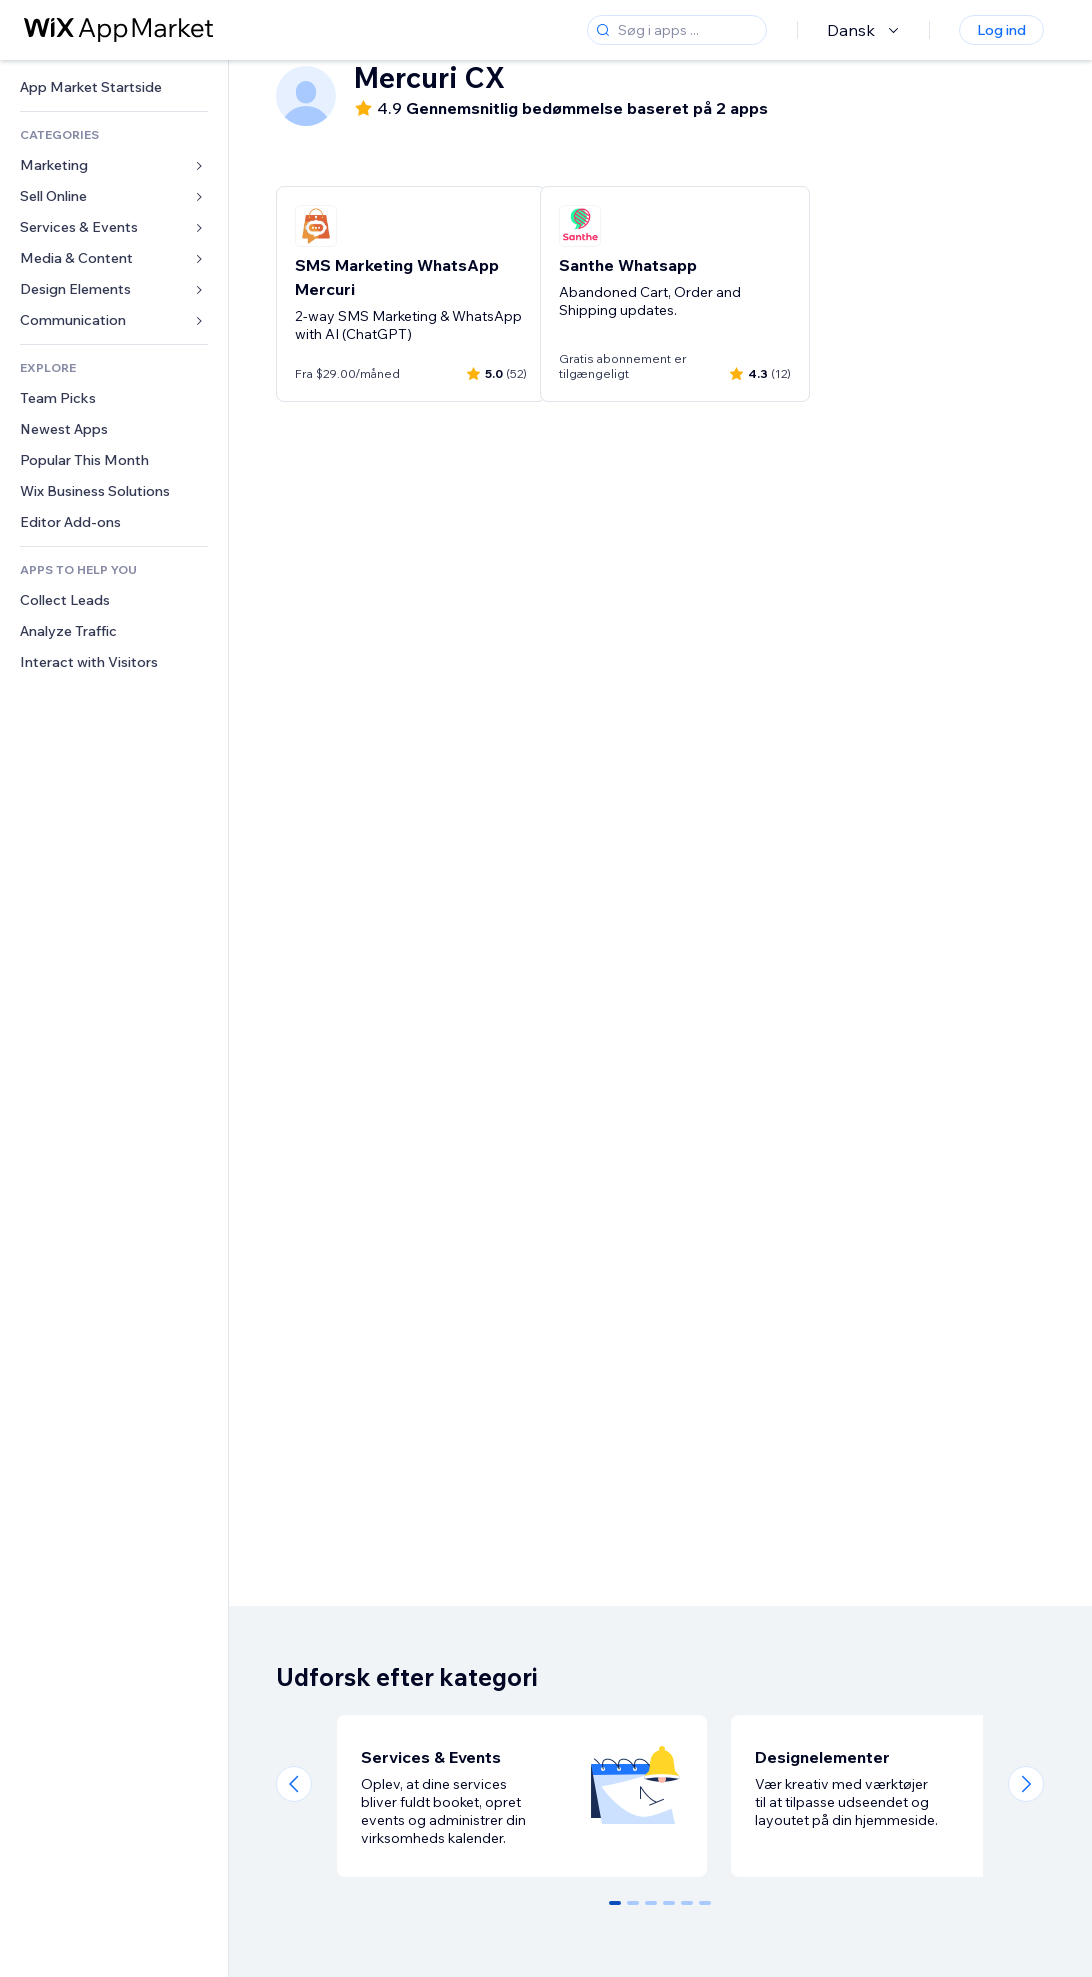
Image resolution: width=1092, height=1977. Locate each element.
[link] (114, 87)
